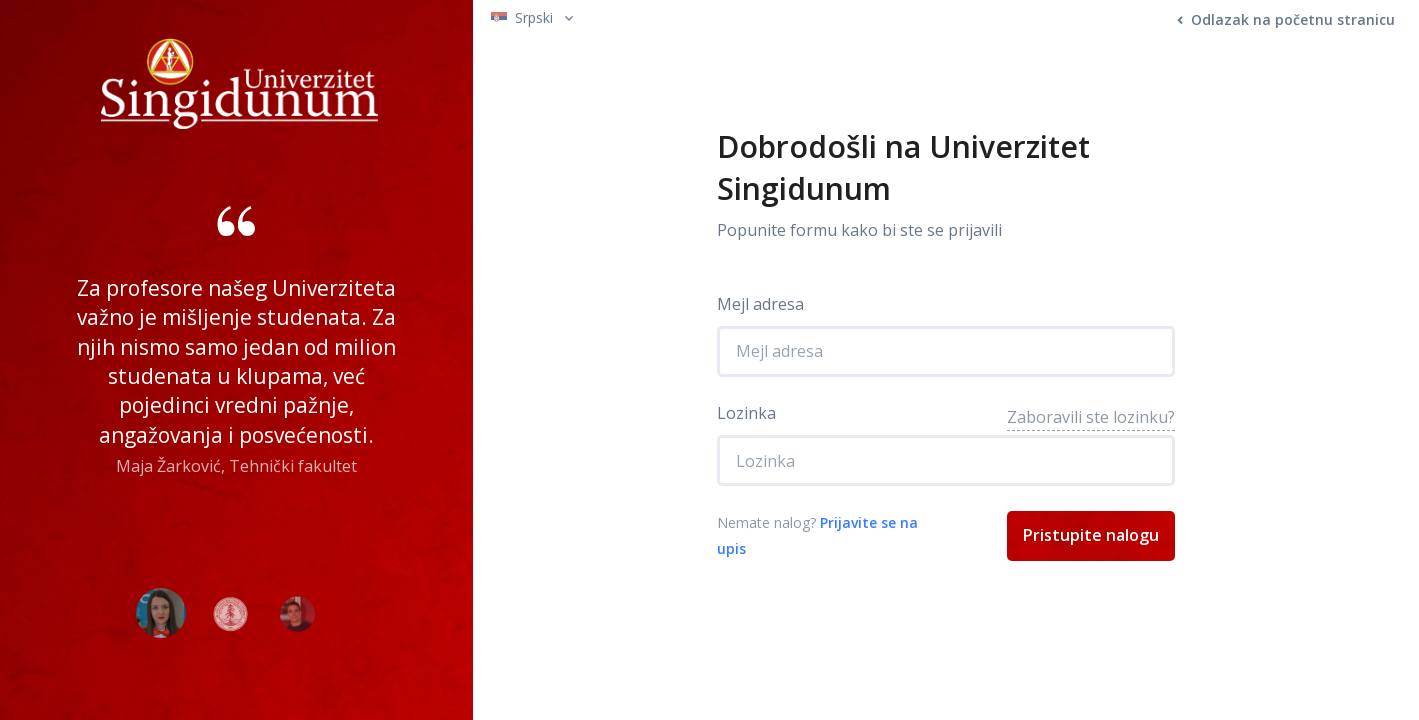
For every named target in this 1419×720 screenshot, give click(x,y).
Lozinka (746, 413)
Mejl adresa (760, 304)
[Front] (240, 78)
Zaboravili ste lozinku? (1091, 417)
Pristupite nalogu (1091, 535)
